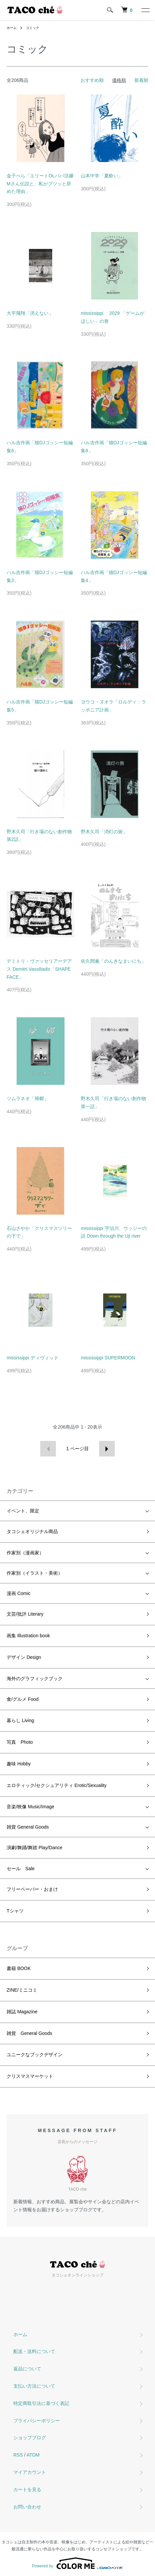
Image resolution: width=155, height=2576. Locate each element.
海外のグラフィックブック (35, 1678)
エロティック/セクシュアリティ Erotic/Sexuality (56, 1785)
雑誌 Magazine (22, 2011)
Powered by (77, 2563)
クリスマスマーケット (30, 2076)
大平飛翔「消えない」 (30, 313)
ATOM (33, 2455)
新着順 (141, 80)
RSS (18, 2455)
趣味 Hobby (19, 1763)
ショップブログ (29, 2437)
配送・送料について (34, 2351)
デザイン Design (24, 1657)
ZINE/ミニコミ (22, 1990)
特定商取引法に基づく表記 (41, 2403)
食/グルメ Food (23, 1699)
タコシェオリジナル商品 (32, 1531)
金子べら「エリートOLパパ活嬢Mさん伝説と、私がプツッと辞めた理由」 (40, 183)
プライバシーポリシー (36, 2420)
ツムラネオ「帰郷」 (28, 1098)
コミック (32, 28)
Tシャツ (15, 1910)
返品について (27, 2368)
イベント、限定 (23, 1510)
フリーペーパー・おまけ (32, 1889)
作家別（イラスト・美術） (35, 1573)
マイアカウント (29, 2472)
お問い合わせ (27, 2506)
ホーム (12, 28)
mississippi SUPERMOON (108, 1357)
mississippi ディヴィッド (33, 1357)
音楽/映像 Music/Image (30, 1806)
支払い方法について (34, 2386)
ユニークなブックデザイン (35, 2054)
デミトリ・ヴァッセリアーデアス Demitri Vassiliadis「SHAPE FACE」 (39, 969)
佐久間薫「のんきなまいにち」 (113, 961)
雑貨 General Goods (28, 1827)
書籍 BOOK (19, 1968)
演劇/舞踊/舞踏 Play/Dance (34, 1847)
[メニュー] (145, 10)
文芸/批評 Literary (25, 1614)
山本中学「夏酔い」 (102, 175)
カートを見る (27, 2489)
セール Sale (21, 1868)
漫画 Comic (19, 1593)
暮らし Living (20, 1720)
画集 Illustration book (28, 1635)
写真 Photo (20, 1742)
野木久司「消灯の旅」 (104, 831)
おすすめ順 (92, 80)
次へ (107, 1449)
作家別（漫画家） (25, 1552)
